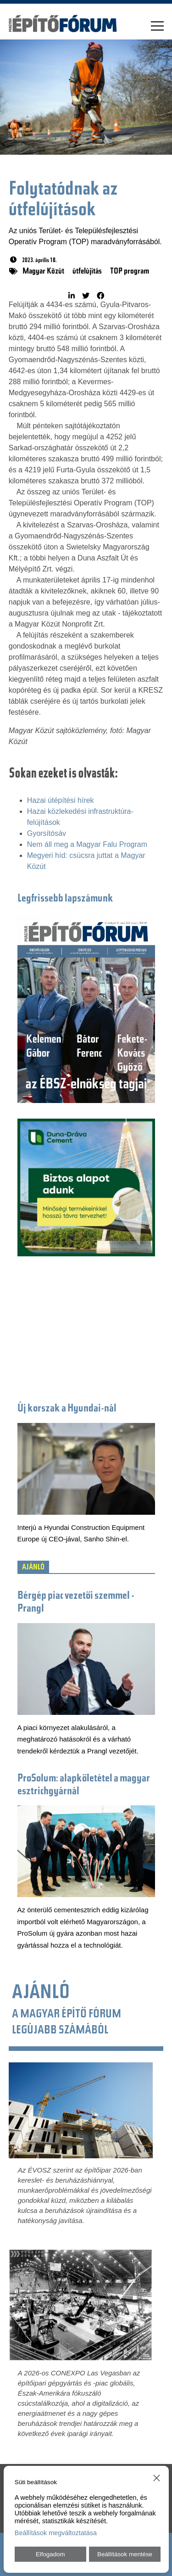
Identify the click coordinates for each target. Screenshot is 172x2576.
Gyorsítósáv (46, 833)
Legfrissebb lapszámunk (65, 899)
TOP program (129, 272)
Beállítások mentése (124, 2554)
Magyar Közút (43, 272)
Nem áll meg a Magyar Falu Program (87, 844)
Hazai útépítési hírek (60, 800)
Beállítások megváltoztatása (56, 2533)
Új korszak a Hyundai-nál (67, 1409)
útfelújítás (87, 272)
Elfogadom (50, 2554)
